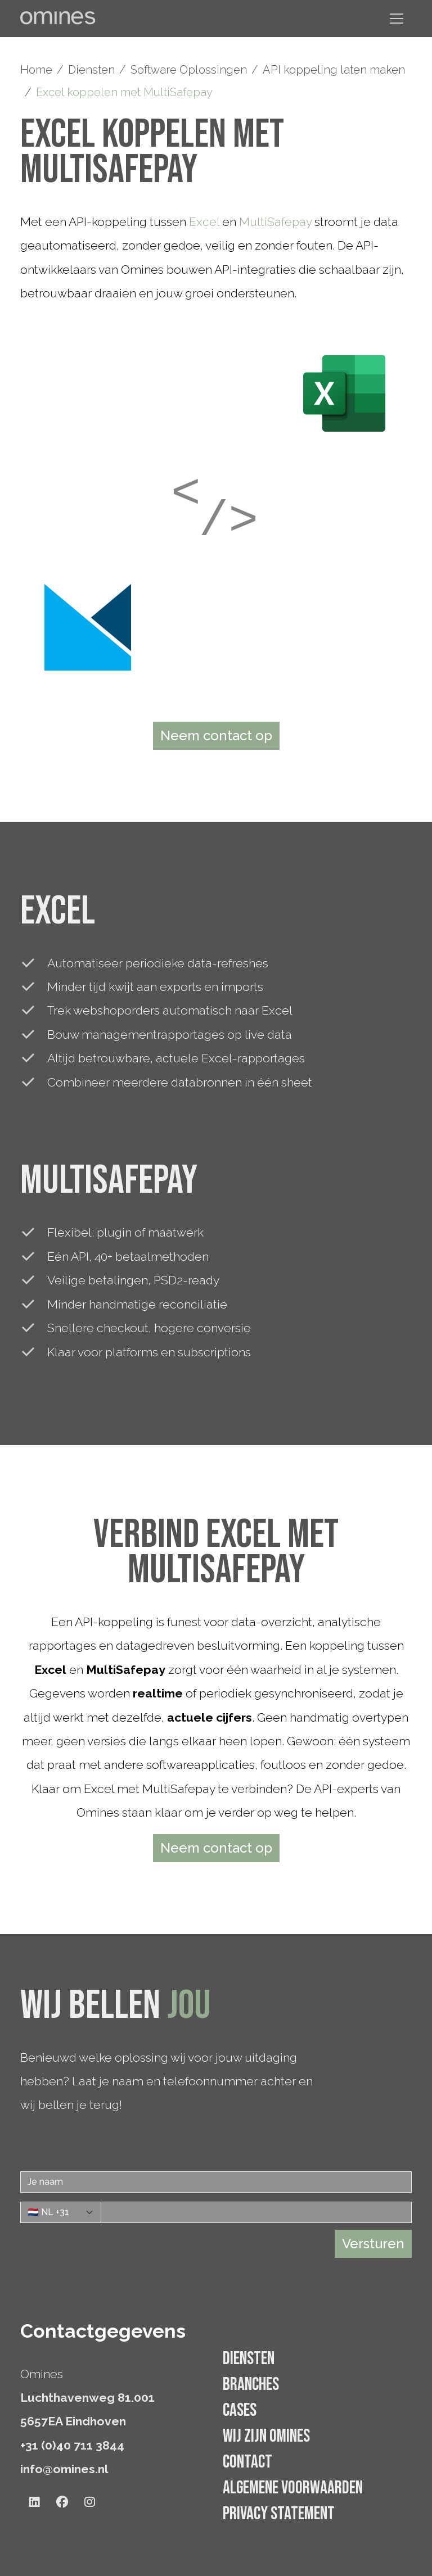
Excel (204, 222)
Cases (239, 2410)
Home (36, 69)
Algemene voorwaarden (293, 2488)
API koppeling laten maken (334, 69)
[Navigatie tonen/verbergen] (396, 18)
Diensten (91, 69)
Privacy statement (279, 2514)
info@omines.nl (64, 2469)
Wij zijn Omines (266, 2436)
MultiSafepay (275, 222)
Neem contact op (216, 735)
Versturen (373, 2243)
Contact (247, 2462)
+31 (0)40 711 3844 (72, 2445)
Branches (251, 2385)
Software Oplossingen (188, 69)
